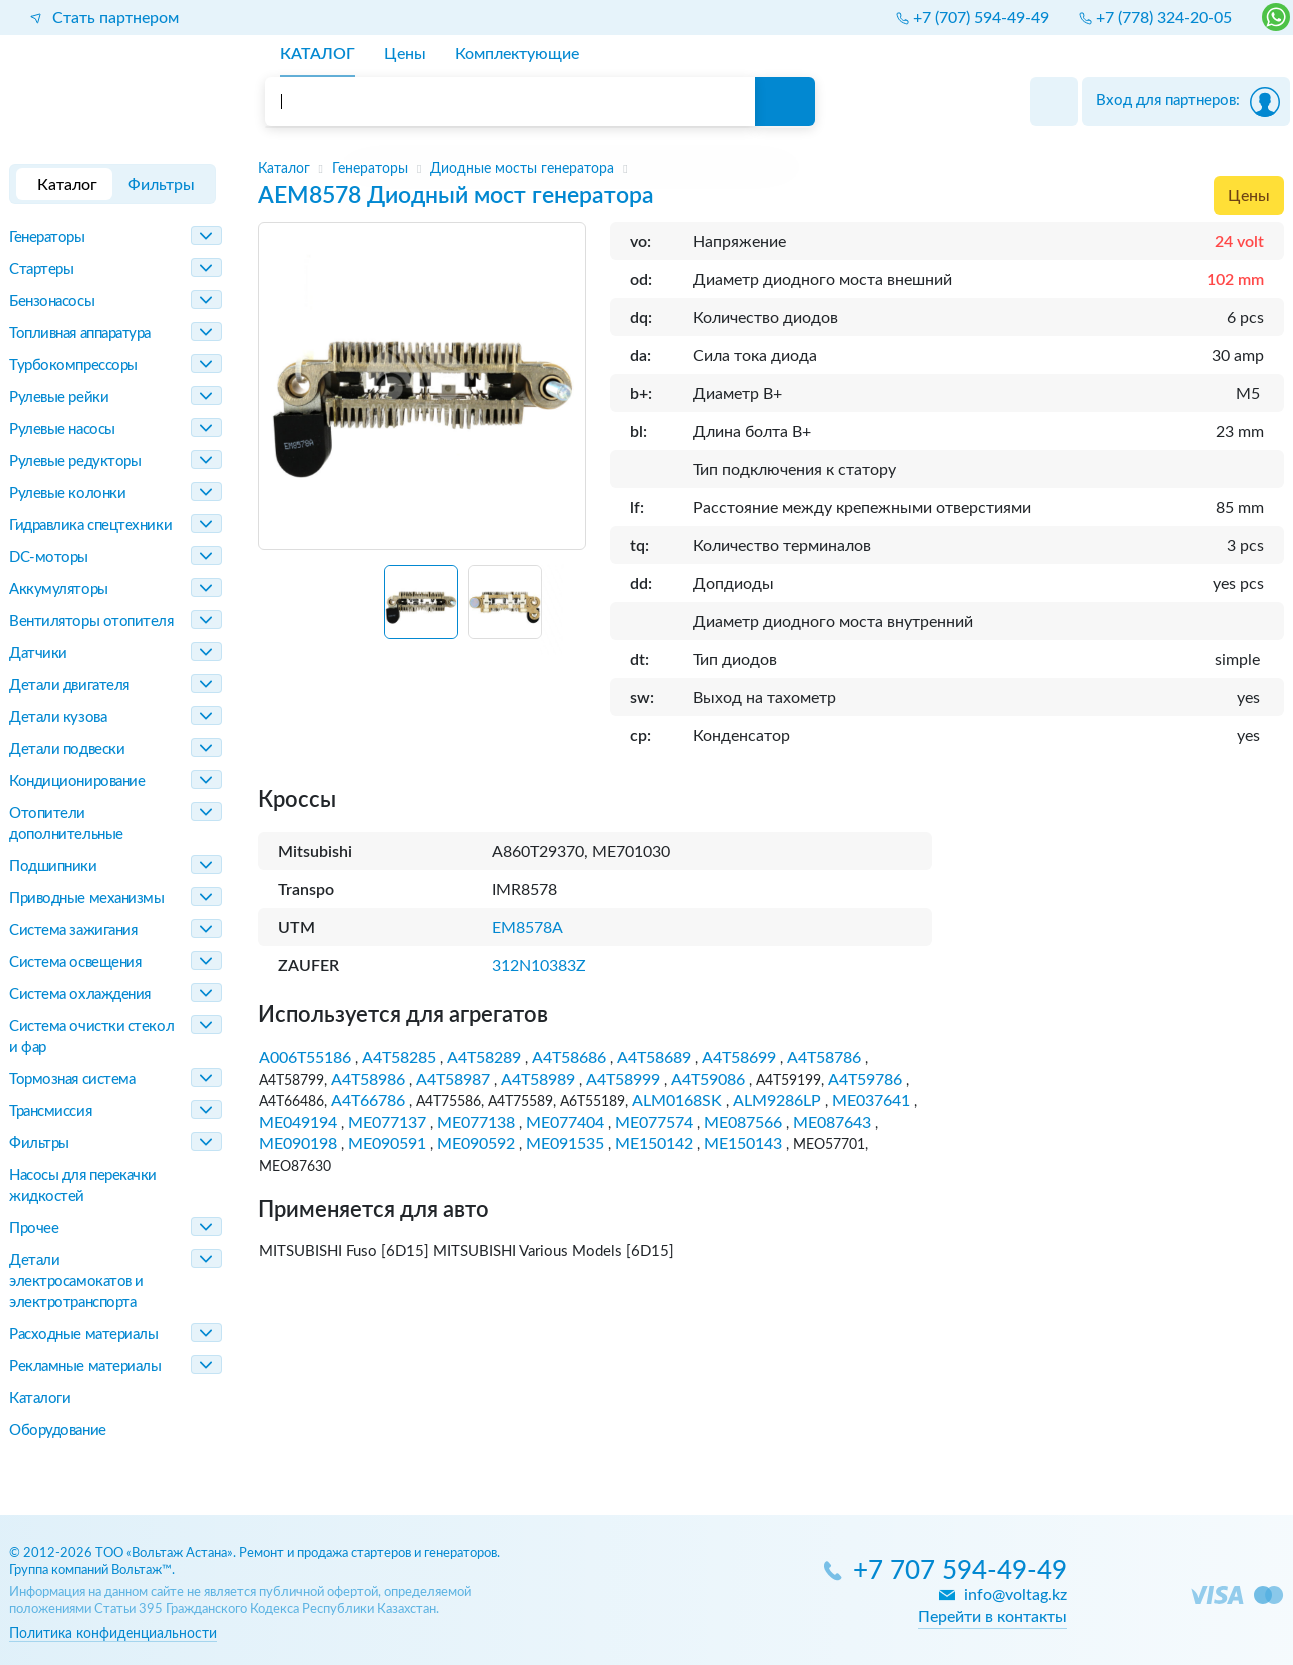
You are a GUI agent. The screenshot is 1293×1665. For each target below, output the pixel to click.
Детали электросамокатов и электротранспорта (76, 1281)
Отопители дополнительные (66, 824)
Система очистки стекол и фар (91, 1037)
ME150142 (654, 1144)
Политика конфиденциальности (113, 1633)
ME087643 (832, 1123)
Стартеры (41, 269)
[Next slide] (561, 610)
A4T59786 (865, 1080)
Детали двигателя (69, 685)
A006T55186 (305, 1058)
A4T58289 (484, 1058)
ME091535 (565, 1144)
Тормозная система (72, 1079)
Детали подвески (66, 749)
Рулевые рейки (58, 397)
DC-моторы (48, 557)
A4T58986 (368, 1080)
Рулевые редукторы (75, 461)
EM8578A (527, 928)
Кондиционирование (77, 781)
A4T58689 (654, 1058)
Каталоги (39, 1398)
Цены (1249, 196)
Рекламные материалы (85, 1366)
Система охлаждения (80, 994)
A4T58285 (399, 1058)
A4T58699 (739, 1058)
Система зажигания (73, 930)
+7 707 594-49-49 (960, 1571)
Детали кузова (57, 717)
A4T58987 (453, 1080)
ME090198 (298, 1144)
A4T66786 (368, 1101)
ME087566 (743, 1123)
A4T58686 (569, 1058)
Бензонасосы (51, 301)
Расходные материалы (83, 1334)
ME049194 (298, 1123)
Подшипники (53, 866)
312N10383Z (539, 966)
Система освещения (75, 962)
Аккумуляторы (58, 589)
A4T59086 (708, 1080)
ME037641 (871, 1101)
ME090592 (476, 1144)
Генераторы (47, 237)
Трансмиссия (50, 1111)
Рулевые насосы (62, 429)
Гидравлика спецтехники (90, 525)
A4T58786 (824, 1058)
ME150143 (743, 1144)
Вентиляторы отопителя (91, 621)
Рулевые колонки (67, 493)
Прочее (33, 1228)
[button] (421, 602)
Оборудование (57, 1430)
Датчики (38, 653)
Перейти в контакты (992, 1617)
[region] (771, 169)
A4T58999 (623, 1080)
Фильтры (39, 1143)
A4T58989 (538, 1080)
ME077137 (387, 1123)
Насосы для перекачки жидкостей (83, 1186)
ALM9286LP (777, 1101)
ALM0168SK (677, 1101)
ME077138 (476, 1123)
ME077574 (654, 1123)
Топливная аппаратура (80, 333)
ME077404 (565, 1123)
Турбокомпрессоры (73, 365)
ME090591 (387, 1144)
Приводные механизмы (86, 898)
